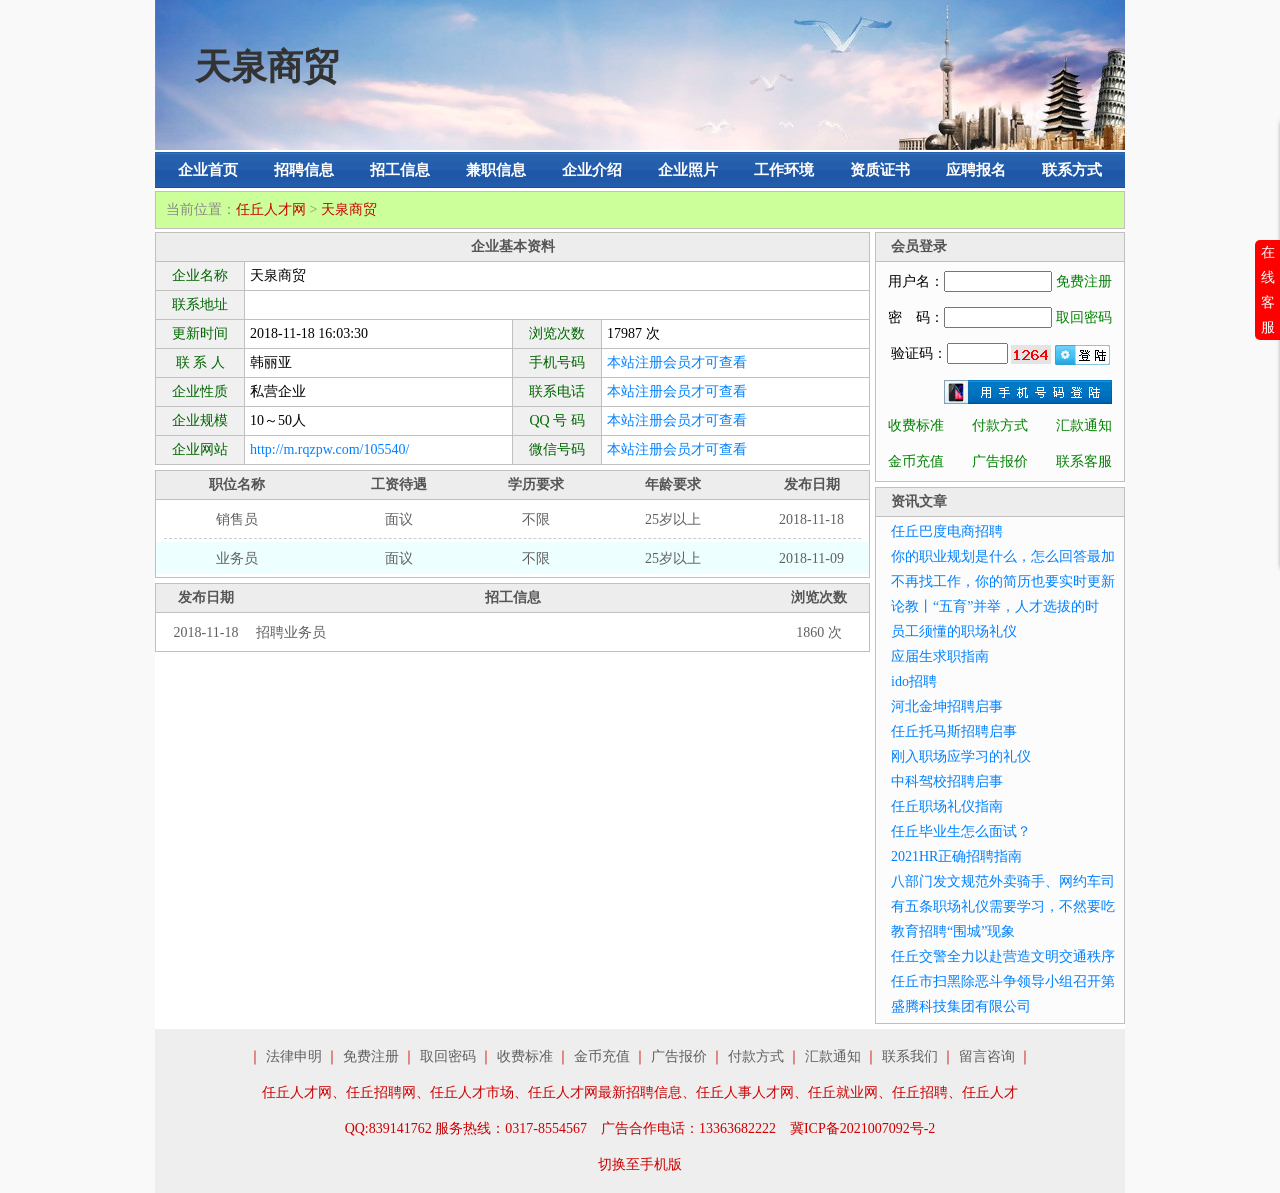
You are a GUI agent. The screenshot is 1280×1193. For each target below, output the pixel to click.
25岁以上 (673, 519)
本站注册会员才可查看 (677, 362)
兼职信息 (496, 170)
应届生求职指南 (940, 656)
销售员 (237, 519)
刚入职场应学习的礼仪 (961, 756)
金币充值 (916, 461)
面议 (399, 519)
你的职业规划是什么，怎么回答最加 (1003, 556)
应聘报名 (976, 170)
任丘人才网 (271, 209)
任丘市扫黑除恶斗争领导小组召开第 (1003, 981)
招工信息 (400, 170)
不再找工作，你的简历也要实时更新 (1003, 581)
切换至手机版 (640, 1164)
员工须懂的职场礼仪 (954, 631)
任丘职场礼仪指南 (947, 806)
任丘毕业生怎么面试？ (961, 831)
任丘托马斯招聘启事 (954, 731)
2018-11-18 (811, 519)
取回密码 (1084, 317)
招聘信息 (304, 170)
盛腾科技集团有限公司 (961, 1006)
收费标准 (916, 425)
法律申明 (294, 1056)
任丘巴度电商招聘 (947, 531)
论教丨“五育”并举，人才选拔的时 (995, 606)
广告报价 (1000, 461)
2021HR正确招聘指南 (956, 856)
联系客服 (1084, 461)
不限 (536, 519)
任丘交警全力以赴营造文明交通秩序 (1003, 956)
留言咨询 (987, 1056)
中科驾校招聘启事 (947, 781)
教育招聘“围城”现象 (953, 931)
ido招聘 (914, 681)
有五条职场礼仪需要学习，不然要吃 (1003, 906)
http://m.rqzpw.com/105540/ (329, 449)
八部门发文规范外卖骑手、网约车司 (1003, 881)
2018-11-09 (811, 558)
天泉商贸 (349, 209)
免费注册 (1084, 281)
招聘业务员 (291, 632)
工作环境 (784, 170)
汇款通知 (1084, 425)
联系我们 (910, 1056)
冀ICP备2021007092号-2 (862, 1128)
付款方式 (1000, 425)
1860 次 (819, 632)
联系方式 (1072, 170)
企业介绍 (592, 170)
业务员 (237, 558)
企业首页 (208, 170)
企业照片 (688, 170)
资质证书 (880, 170)
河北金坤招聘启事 (947, 706)
